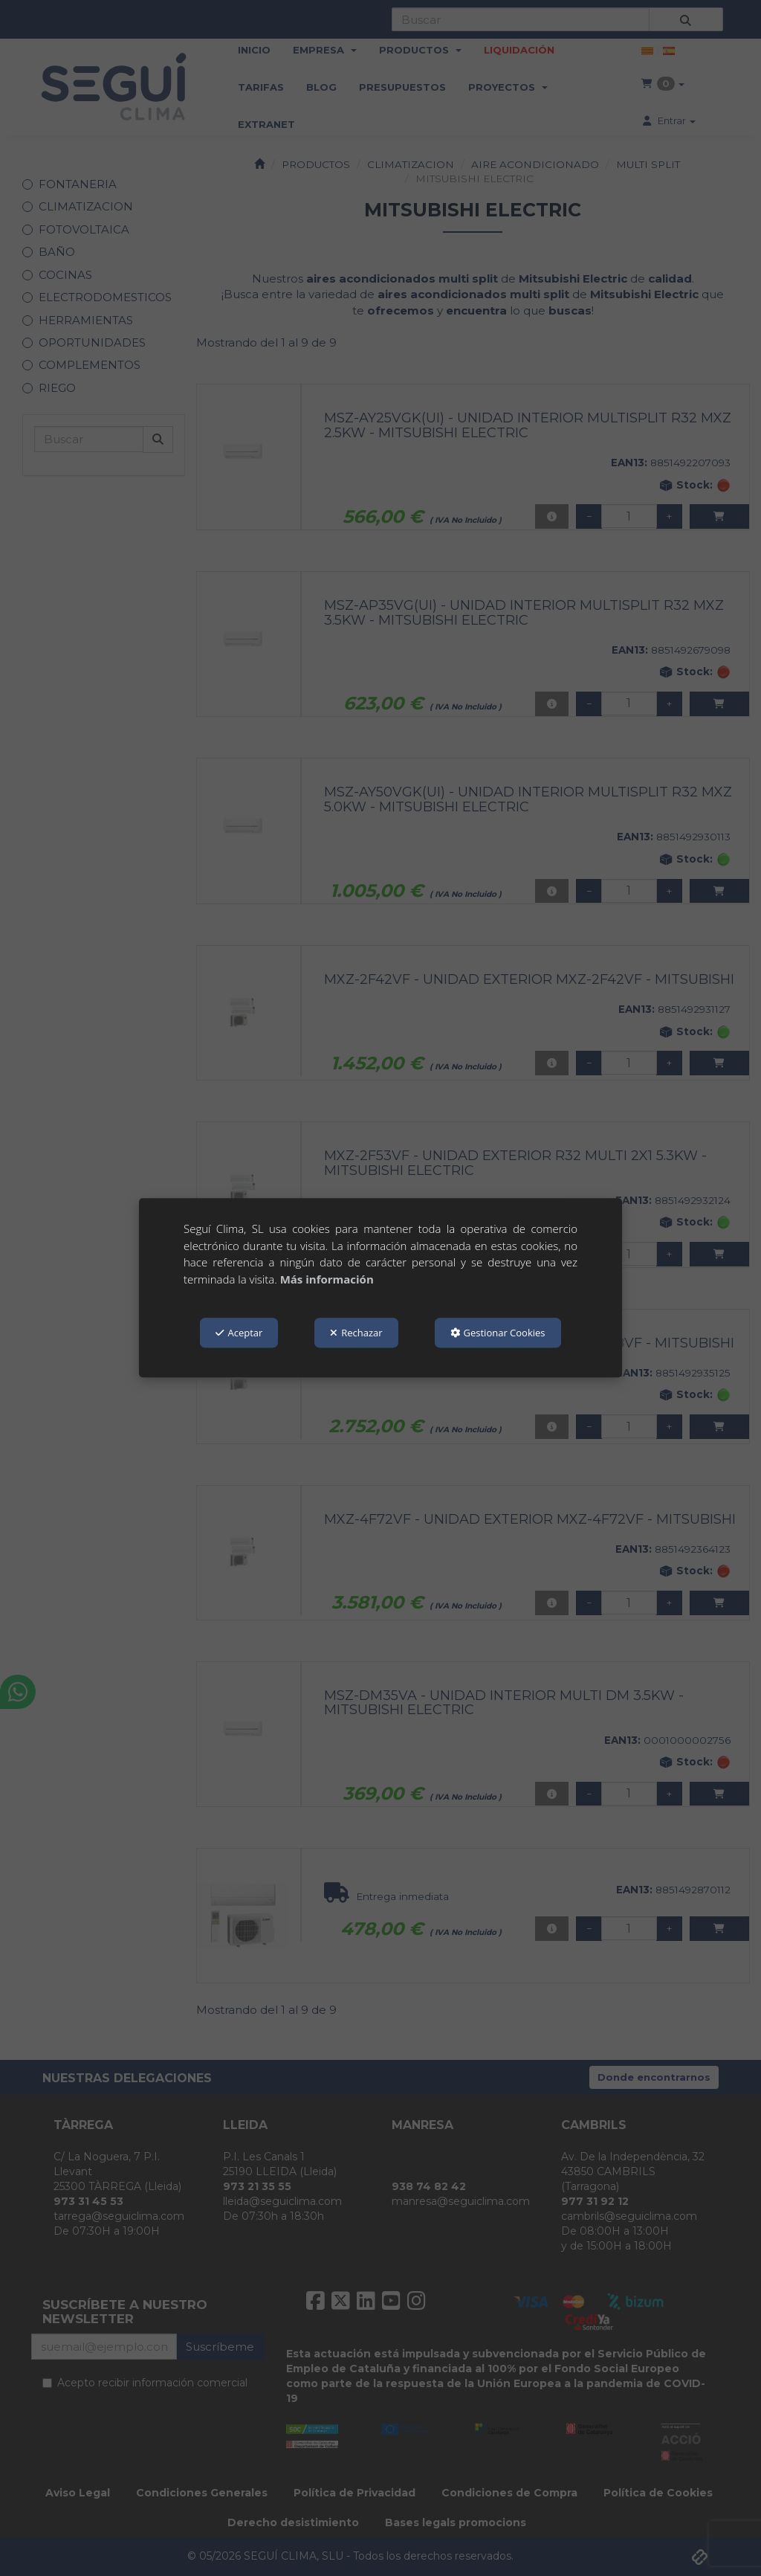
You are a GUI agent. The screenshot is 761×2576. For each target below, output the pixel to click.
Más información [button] (327, 1279)
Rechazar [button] (356, 1332)
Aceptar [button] (239, 1332)
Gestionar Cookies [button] (497, 1332)
